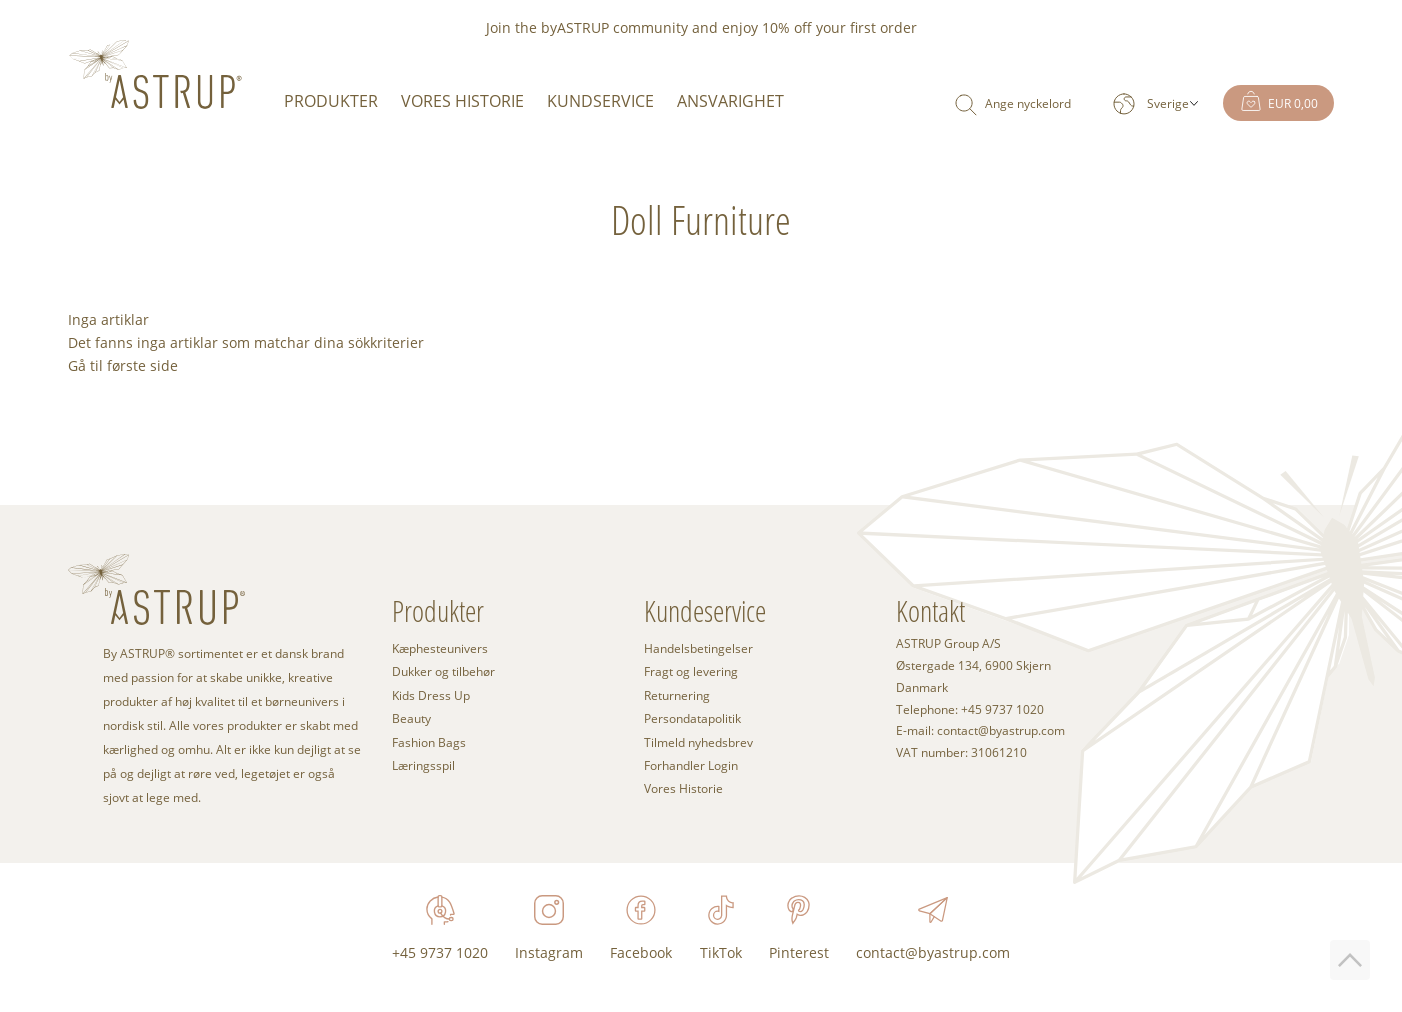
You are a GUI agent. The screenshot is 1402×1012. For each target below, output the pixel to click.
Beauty (411, 718)
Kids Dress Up (431, 695)
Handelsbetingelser (698, 648)
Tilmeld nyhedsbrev (698, 742)
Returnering (677, 695)
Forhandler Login (691, 765)
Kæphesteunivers (440, 648)
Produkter (331, 101)
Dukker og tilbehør (443, 671)
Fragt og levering (691, 671)
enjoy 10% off (767, 27)
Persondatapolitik (692, 718)
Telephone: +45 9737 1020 (970, 710)
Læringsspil (423, 765)
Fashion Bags (429, 742)
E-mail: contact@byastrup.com (980, 731)
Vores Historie (462, 101)
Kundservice (600, 101)
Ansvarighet (730, 101)
